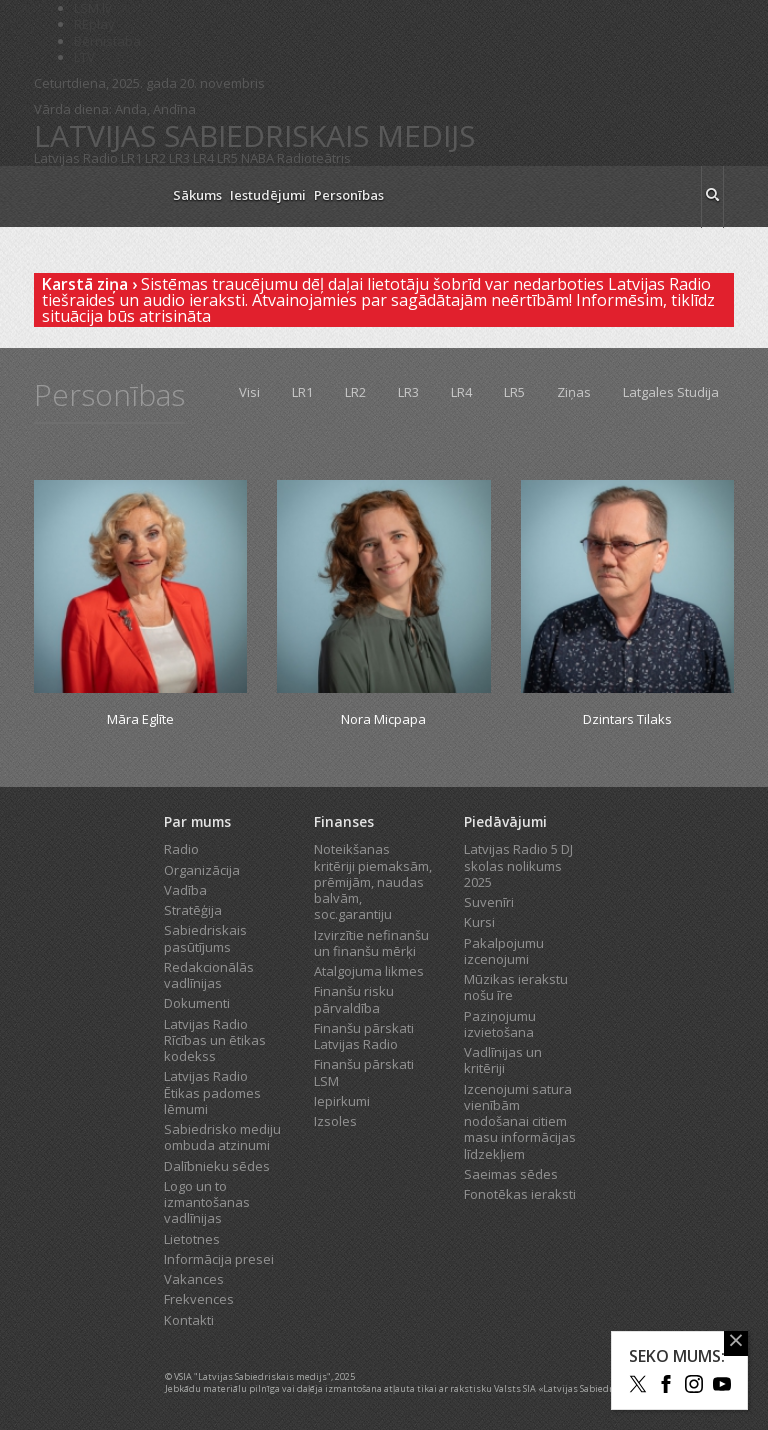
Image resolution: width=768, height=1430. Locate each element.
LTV (84, 57)
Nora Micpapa (383, 719)
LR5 (227, 158)
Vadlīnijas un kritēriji (503, 1060)
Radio (181, 849)
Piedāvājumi (505, 821)
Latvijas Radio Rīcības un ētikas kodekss (215, 1040)
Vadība (185, 890)
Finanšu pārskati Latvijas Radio (364, 1036)
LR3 (179, 158)
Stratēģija (193, 910)
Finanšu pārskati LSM (364, 1072)
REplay (94, 24)
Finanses (344, 821)
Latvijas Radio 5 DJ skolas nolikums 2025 (518, 865)
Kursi (479, 922)
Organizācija (202, 870)
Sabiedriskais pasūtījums (205, 938)
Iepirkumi (342, 1101)
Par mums (197, 821)
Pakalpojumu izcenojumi (504, 951)
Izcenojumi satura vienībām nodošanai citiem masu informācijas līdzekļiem (520, 1121)
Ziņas (574, 392)
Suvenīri (489, 902)
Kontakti (189, 1320)
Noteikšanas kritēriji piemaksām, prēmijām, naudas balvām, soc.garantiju (373, 881)
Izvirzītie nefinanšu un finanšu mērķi (371, 943)
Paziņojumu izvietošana (500, 1024)
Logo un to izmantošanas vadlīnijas (207, 1202)
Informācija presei (219, 1259)
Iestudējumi (268, 195)
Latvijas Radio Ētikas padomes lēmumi (212, 1092)
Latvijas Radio (76, 158)
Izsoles (335, 1121)
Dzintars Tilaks (627, 719)
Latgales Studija (671, 392)
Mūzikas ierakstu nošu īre (516, 987)
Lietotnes (192, 1239)
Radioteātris (314, 158)
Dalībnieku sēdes (217, 1166)
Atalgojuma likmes (369, 971)
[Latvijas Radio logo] (94, 196)
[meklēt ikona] (712, 197)
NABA (257, 158)
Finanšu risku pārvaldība (354, 999)
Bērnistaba (107, 41)
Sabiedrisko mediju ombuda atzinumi (222, 1137)
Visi (249, 392)
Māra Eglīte (140, 719)
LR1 (131, 158)
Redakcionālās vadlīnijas (209, 975)
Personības (349, 195)
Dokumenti (197, 1003)
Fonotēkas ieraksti (520, 1194)
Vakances (194, 1279)
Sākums (197, 195)
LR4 (203, 158)
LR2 (155, 158)
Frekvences (199, 1299)
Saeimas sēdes (511, 1174)
